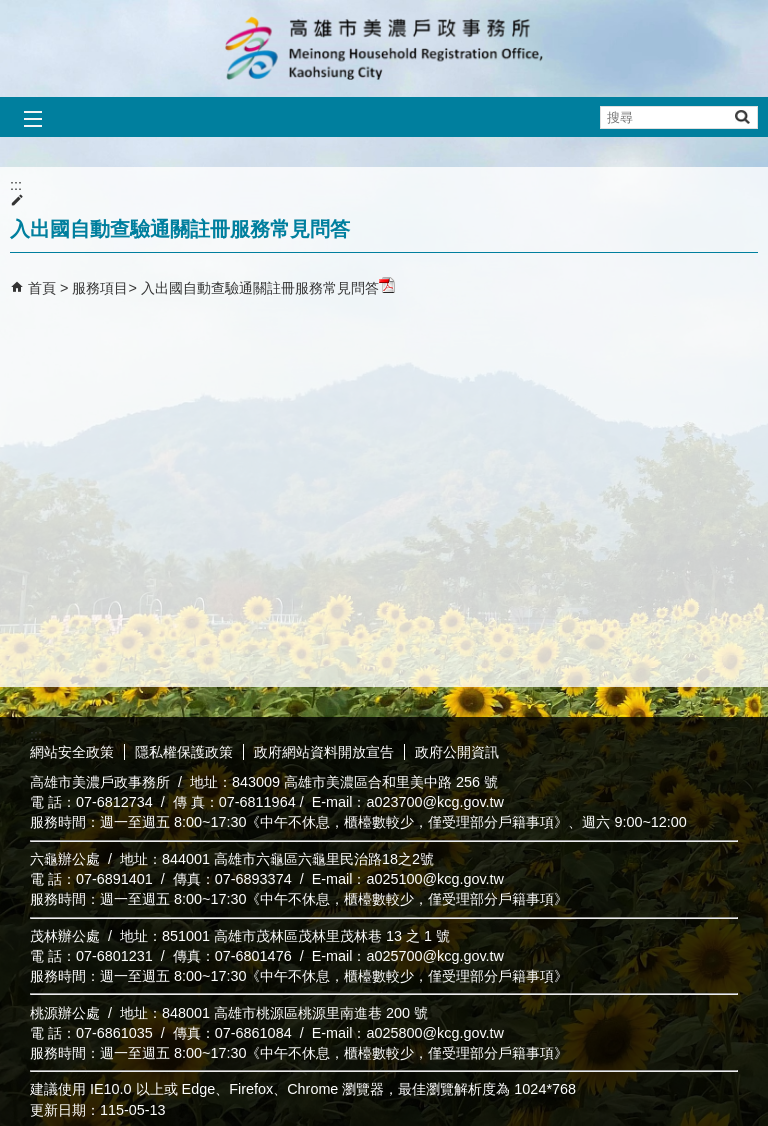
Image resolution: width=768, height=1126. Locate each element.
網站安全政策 (72, 752)
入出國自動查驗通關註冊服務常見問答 (268, 288)
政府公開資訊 (457, 752)
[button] (741, 116)
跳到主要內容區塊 (10, 10)
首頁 (42, 288)
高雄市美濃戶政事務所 (384, 48)
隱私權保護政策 (184, 752)
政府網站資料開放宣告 (324, 752)
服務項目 (100, 288)
